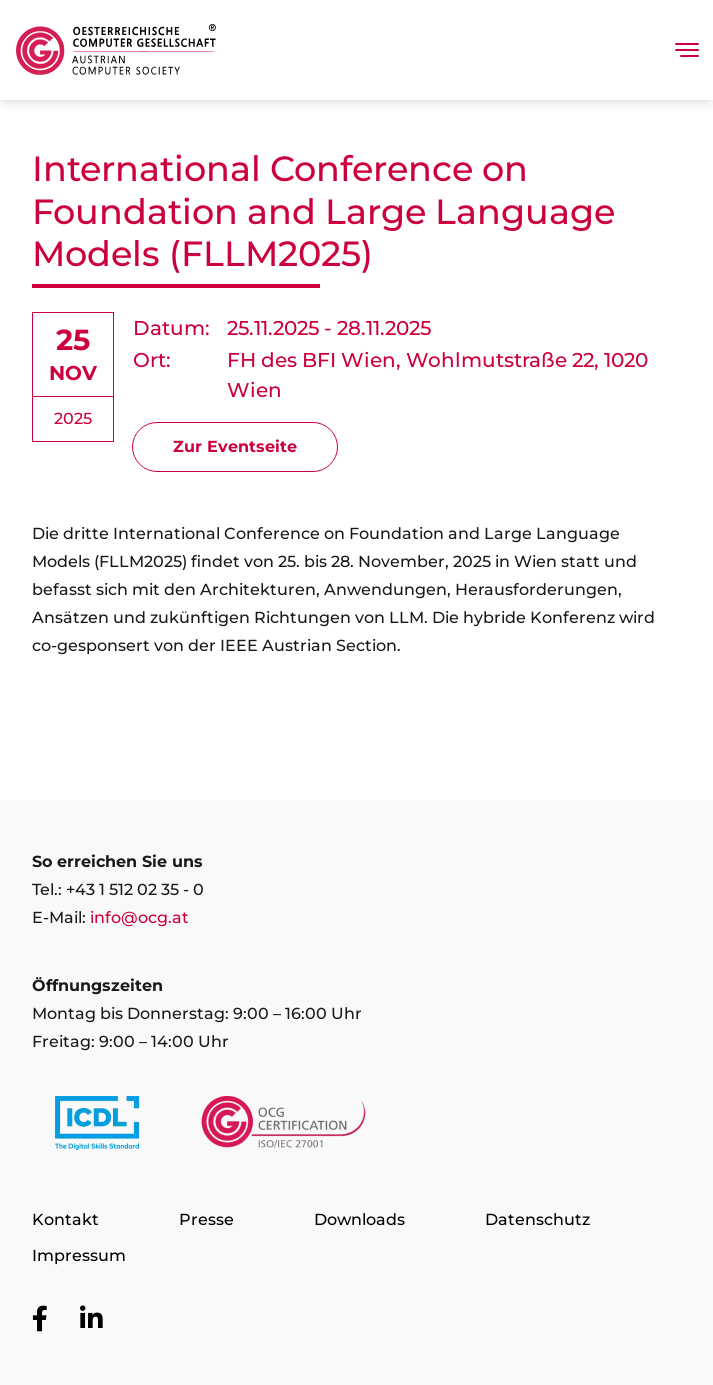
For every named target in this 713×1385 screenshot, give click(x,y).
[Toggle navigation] (687, 50)
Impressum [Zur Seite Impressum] (79, 1255)
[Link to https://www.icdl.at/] (97, 1127)
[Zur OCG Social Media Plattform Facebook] (40, 1319)
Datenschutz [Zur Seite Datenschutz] (537, 1219)
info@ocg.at (139, 917)
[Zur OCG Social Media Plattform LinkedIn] (91, 1319)
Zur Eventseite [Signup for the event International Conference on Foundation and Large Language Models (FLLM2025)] (235, 446)
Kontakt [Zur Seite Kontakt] (65, 1219)
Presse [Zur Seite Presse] (206, 1219)
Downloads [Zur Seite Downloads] (359, 1219)
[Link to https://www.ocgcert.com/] (283, 1127)
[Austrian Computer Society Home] (116, 50)
